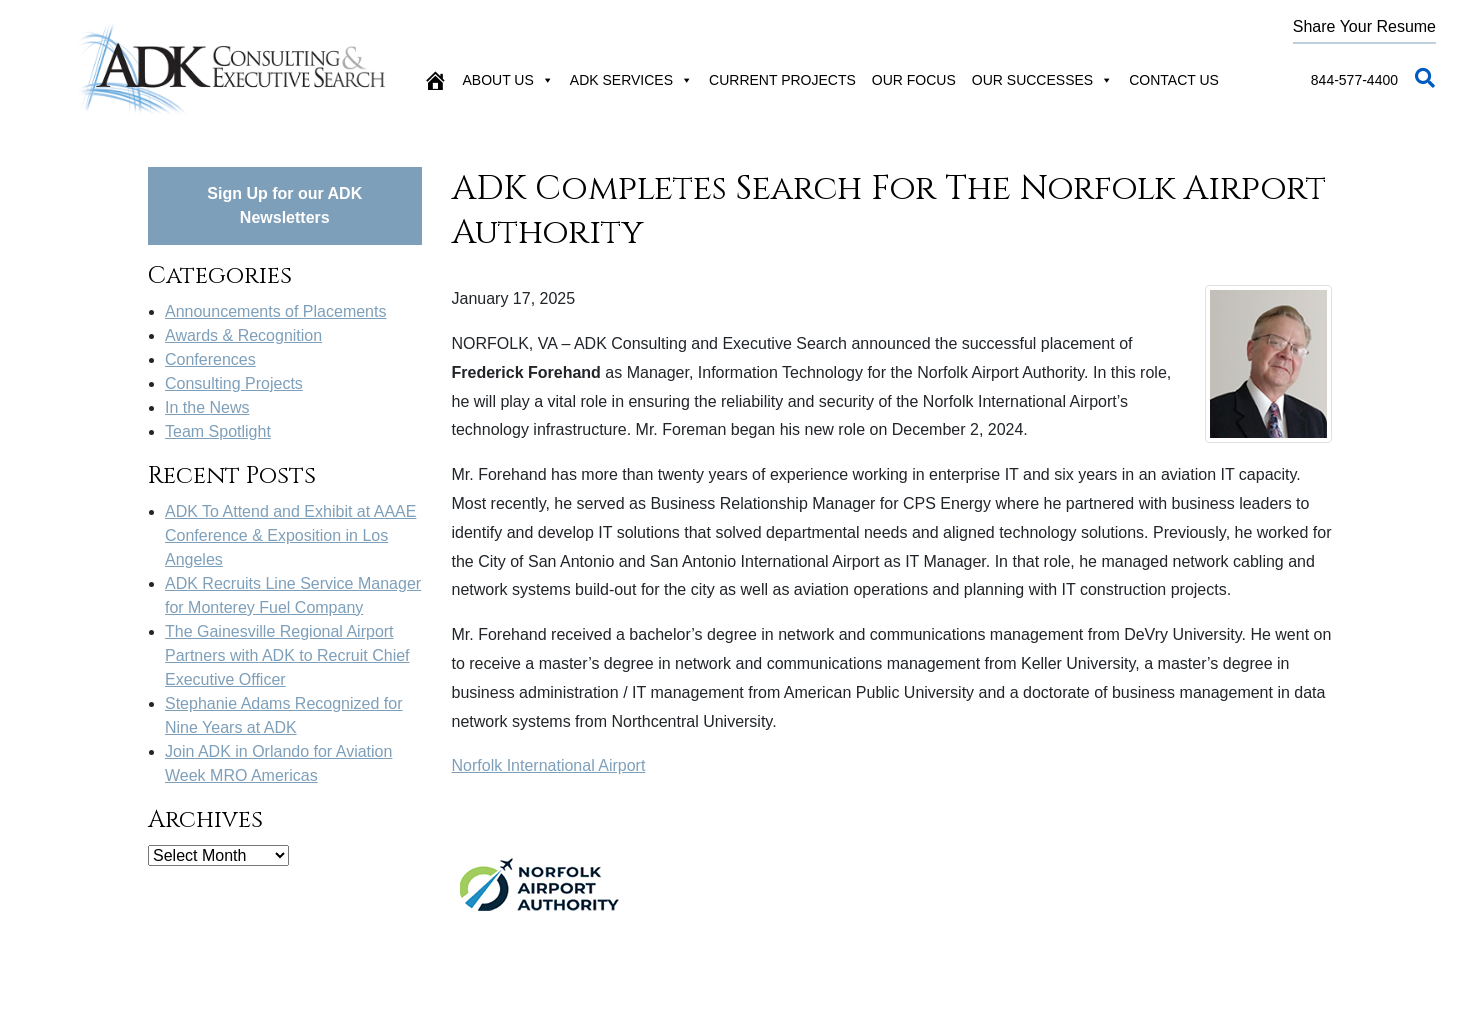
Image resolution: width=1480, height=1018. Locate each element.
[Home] (435, 80)
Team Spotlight (218, 431)
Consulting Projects (234, 383)
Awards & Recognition (243, 335)
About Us (508, 80)
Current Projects (782, 80)
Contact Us (1174, 80)
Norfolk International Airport (549, 765)
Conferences (210, 359)
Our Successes (1042, 80)
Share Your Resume (1364, 26)
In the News (207, 407)
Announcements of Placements (275, 311)
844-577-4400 (1354, 80)
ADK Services (631, 80)
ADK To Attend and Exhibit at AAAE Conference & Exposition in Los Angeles (290, 535)
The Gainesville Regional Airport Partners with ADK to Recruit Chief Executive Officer (287, 655)
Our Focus (914, 80)
